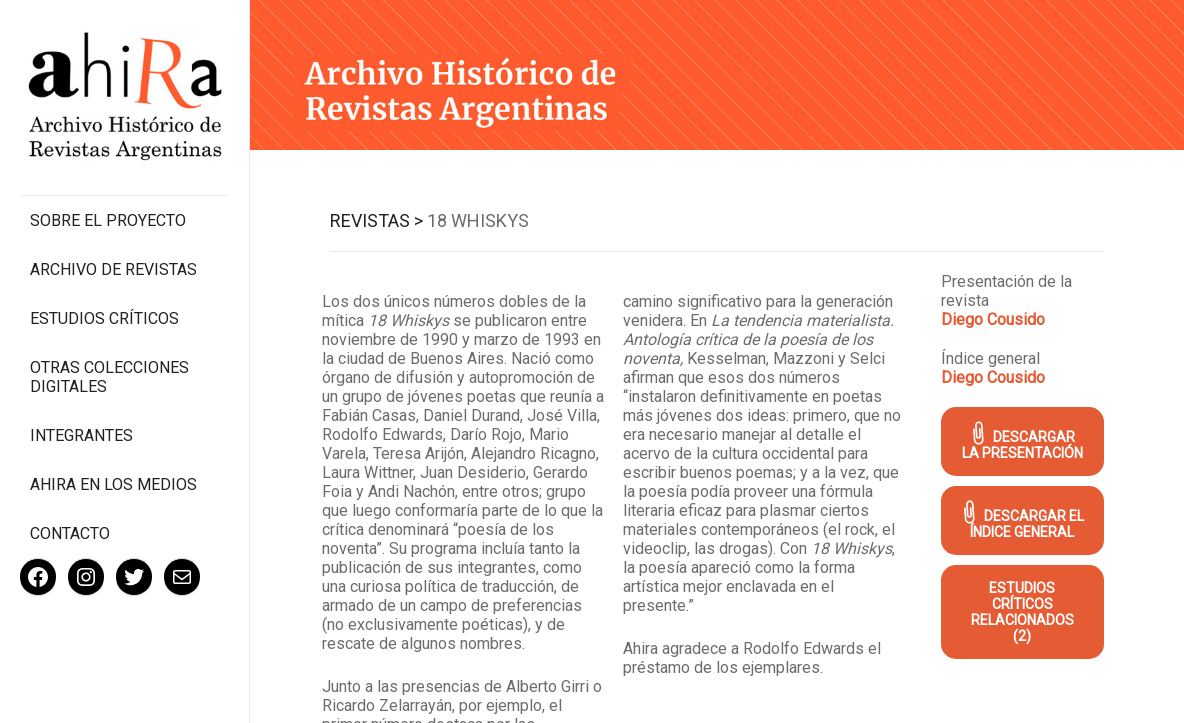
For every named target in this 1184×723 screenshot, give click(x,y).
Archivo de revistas (113, 269)
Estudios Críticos (104, 318)
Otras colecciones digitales (109, 377)
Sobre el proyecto (108, 220)
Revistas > (376, 220)
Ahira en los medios (113, 484)
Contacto (70, 533)
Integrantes (81, 435)
